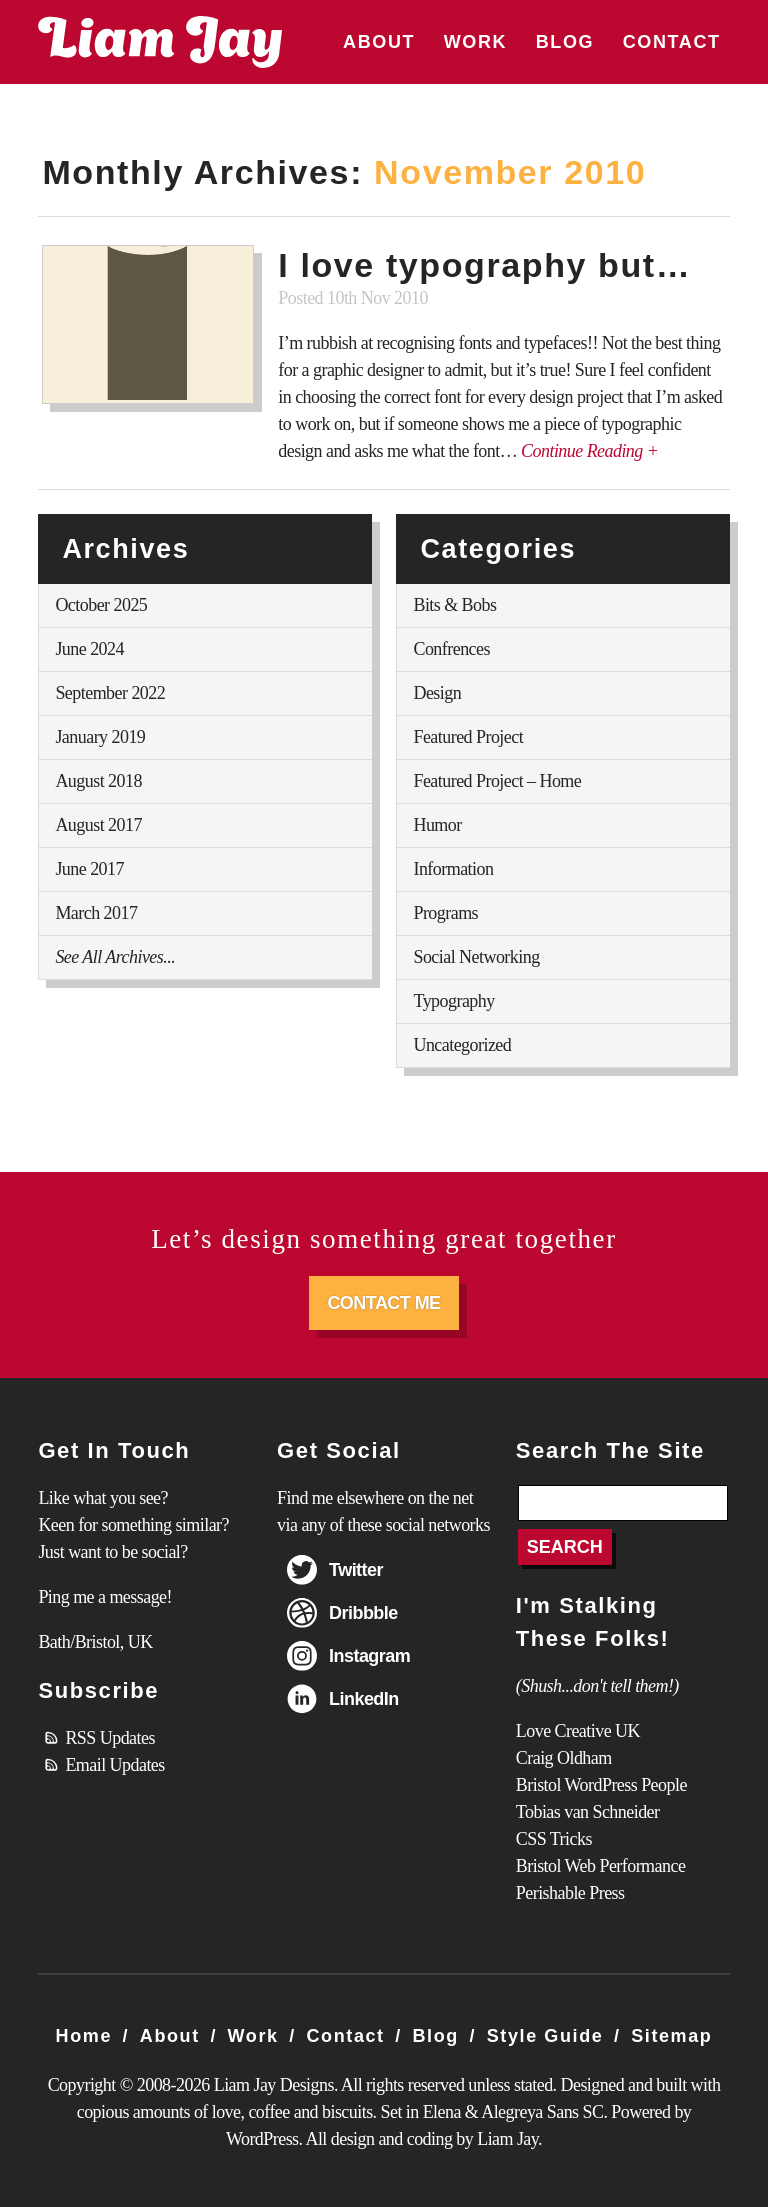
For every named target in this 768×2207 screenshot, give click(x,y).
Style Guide (545, 2036)
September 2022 (110, 693)
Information (453, 869)
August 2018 (98, 781)
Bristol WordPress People (601, 1785)
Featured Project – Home (497, 781)
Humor (437, 825)
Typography (453, 1001)
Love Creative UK (578, 1731)
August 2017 (98, 825)
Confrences (451, 649)
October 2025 (101, 605)
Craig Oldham (564, 1758)
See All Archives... (115, 957)
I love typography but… (484, 265)
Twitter (356, 1570)
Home (84, 2036)
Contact (672, 42)
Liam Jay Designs (160, 42)
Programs (445, 913)
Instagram (369, 1656)
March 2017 (96, 913)
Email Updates (114, 1765)
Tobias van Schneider (588, 1812)
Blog (565, 42)
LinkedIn (364, 1699)
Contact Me (383, 1303)
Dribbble (363, 1613)
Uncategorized (462, 1045)
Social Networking (476, 957)
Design (437, 693)
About (379, 42)
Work (475, 42)
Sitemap (671, 2036)
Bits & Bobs (454, 605)
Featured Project (468, 737)
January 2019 (100, 737)
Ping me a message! (105, 1597)
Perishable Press (570, 1893)
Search (565, 1547)
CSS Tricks (554, 1839)
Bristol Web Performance (601, 1866)
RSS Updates (109, 1738)
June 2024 (89, 649)
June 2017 (89, 869)
